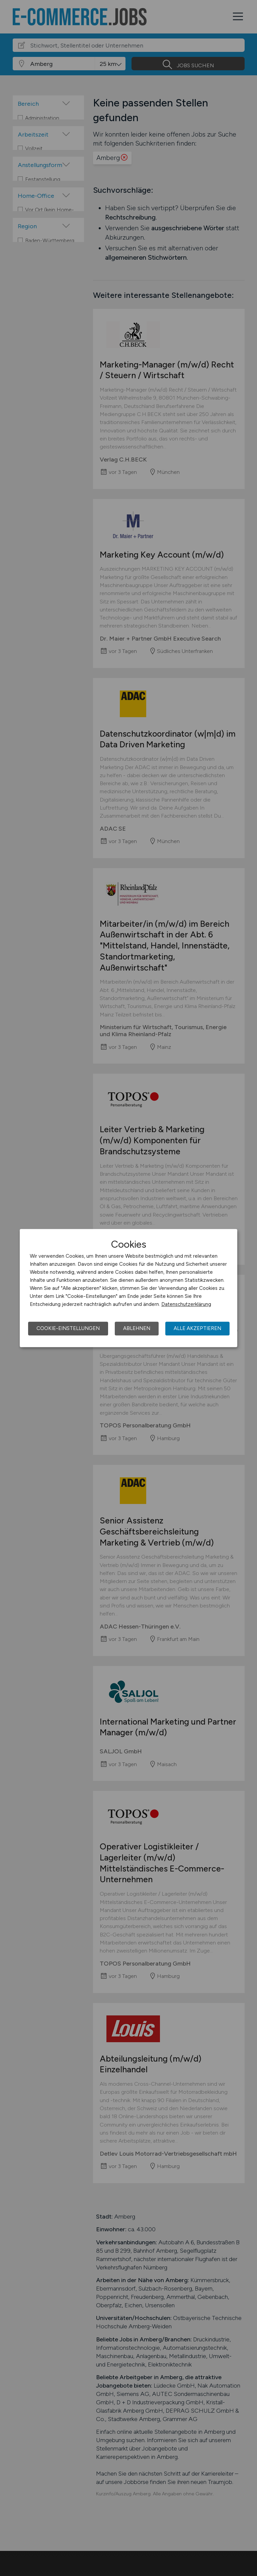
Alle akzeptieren (197, 1328)
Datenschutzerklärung (186, 1304)
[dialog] (128, 1288)
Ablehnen (136, 1328)
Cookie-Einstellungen (68, 1328)
